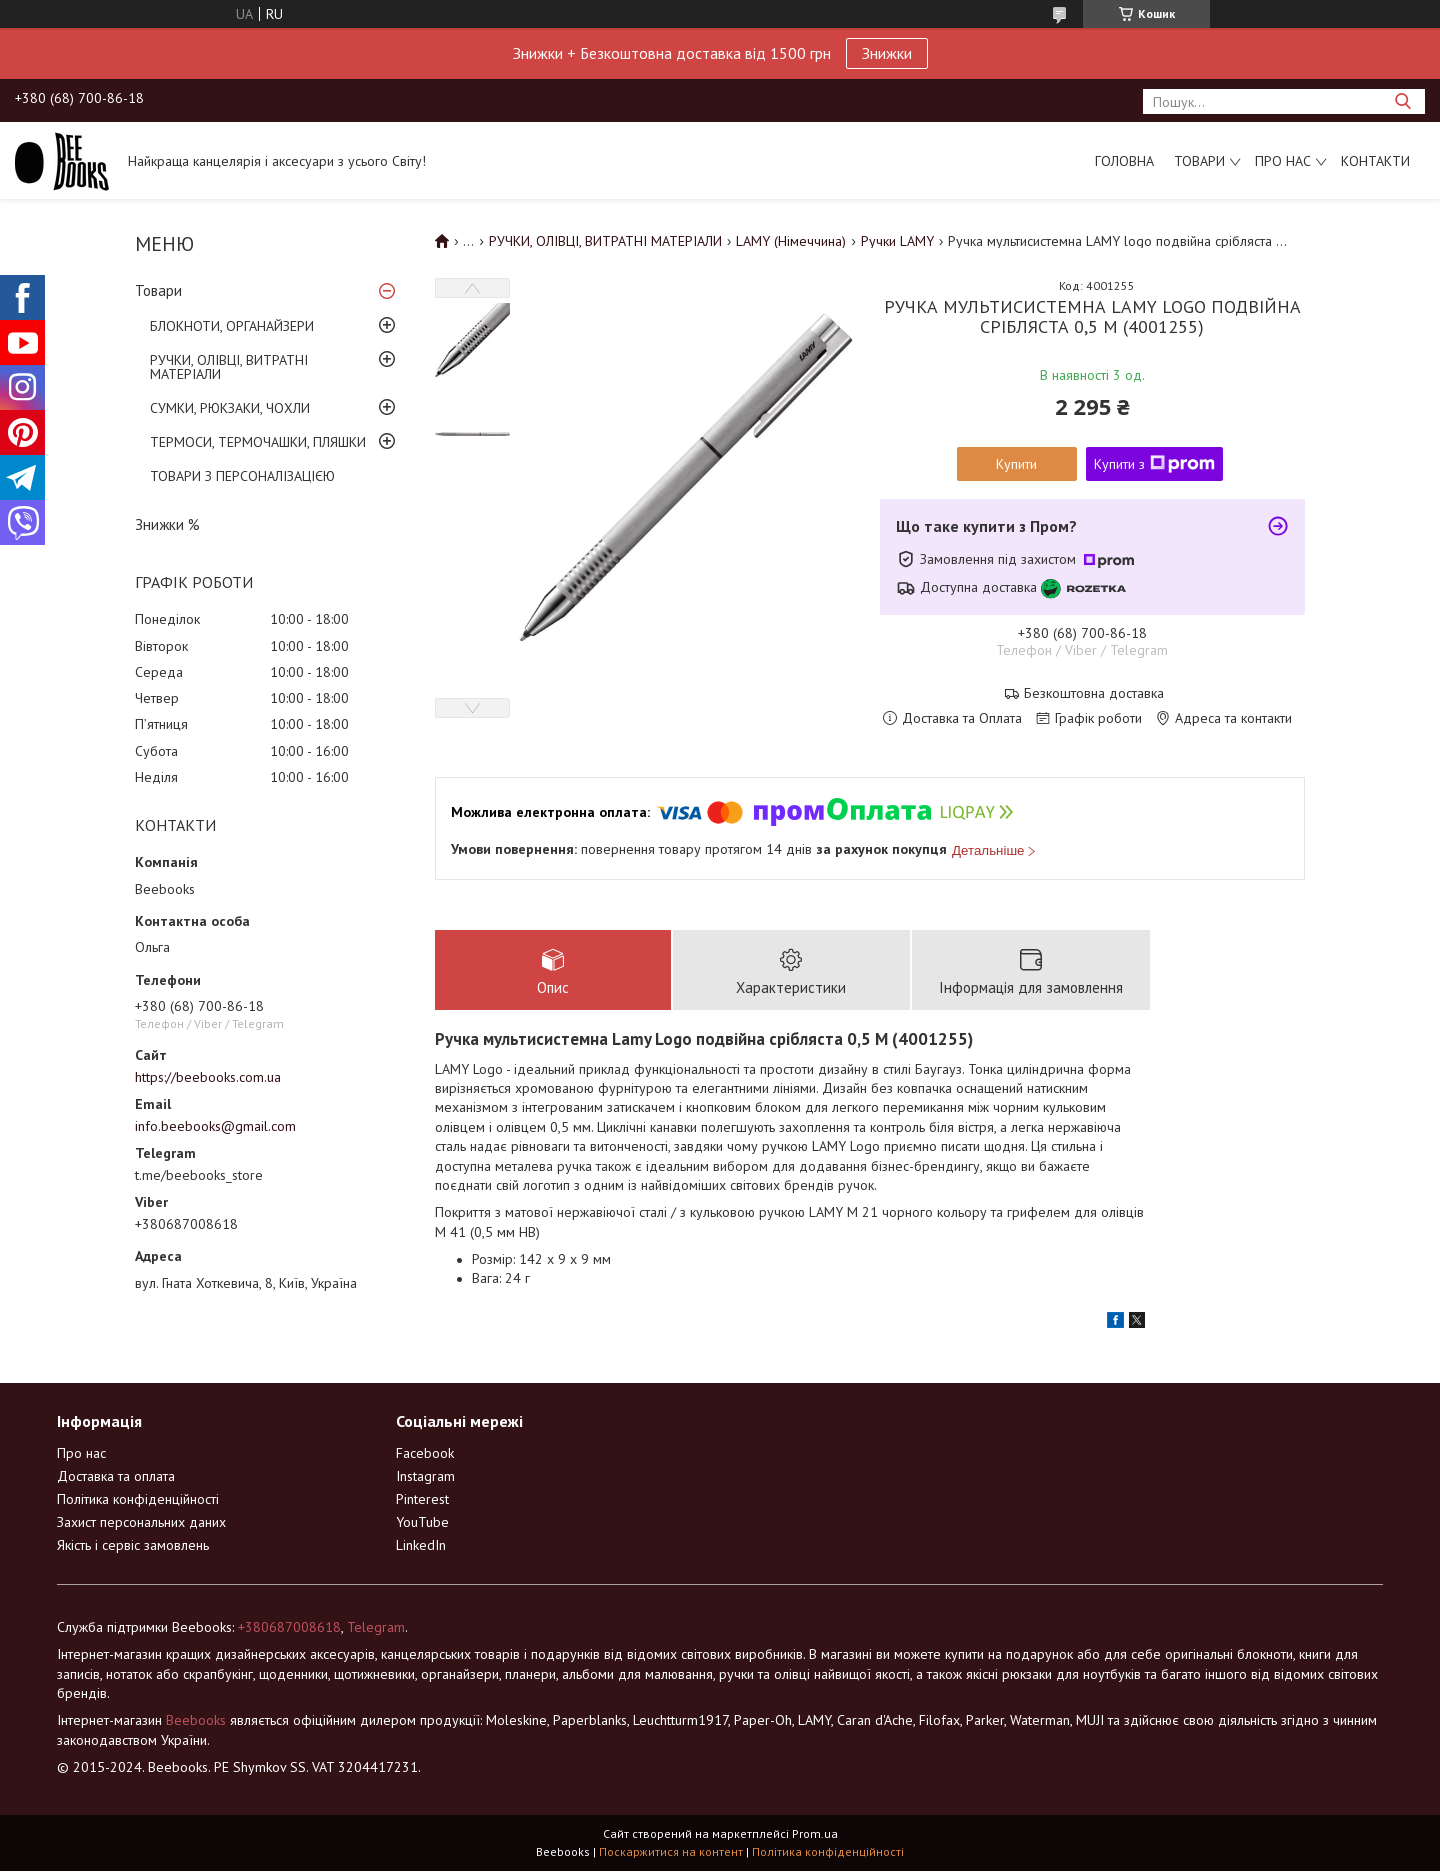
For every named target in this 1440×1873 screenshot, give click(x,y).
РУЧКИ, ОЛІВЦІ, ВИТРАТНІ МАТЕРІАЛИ (229, 367)
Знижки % (167, 524)
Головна (1124, 161)
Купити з (1154, 464)
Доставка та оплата (116, 1477)
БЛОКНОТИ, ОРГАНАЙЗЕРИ (232, 326)
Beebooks (196, 1721)
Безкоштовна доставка (1094, 693)
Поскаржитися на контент (671, 1853)
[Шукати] (1402, 101)
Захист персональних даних (141, 1523)
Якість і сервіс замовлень (133, 1546)
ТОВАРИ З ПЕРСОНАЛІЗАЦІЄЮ (242, 476)
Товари (1199, 161)
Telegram (376, 1628)
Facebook (425, 1454)
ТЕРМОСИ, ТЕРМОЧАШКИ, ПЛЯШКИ (258, 442)
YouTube (422, 1523)
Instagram (425, 1477)
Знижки (887, 53)
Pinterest (422, 1500)
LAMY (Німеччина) (791, 241)
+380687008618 (289, 1628)
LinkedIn (421, 1546)
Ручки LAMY (897, 241)
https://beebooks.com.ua (208, 1077)
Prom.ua (815, 1835)
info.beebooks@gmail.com (215, 1126)
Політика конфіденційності (138, 1500)
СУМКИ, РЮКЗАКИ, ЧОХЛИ (230, 408)
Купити (1016, 464)
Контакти (1375, 161)
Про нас (1283, 161)
